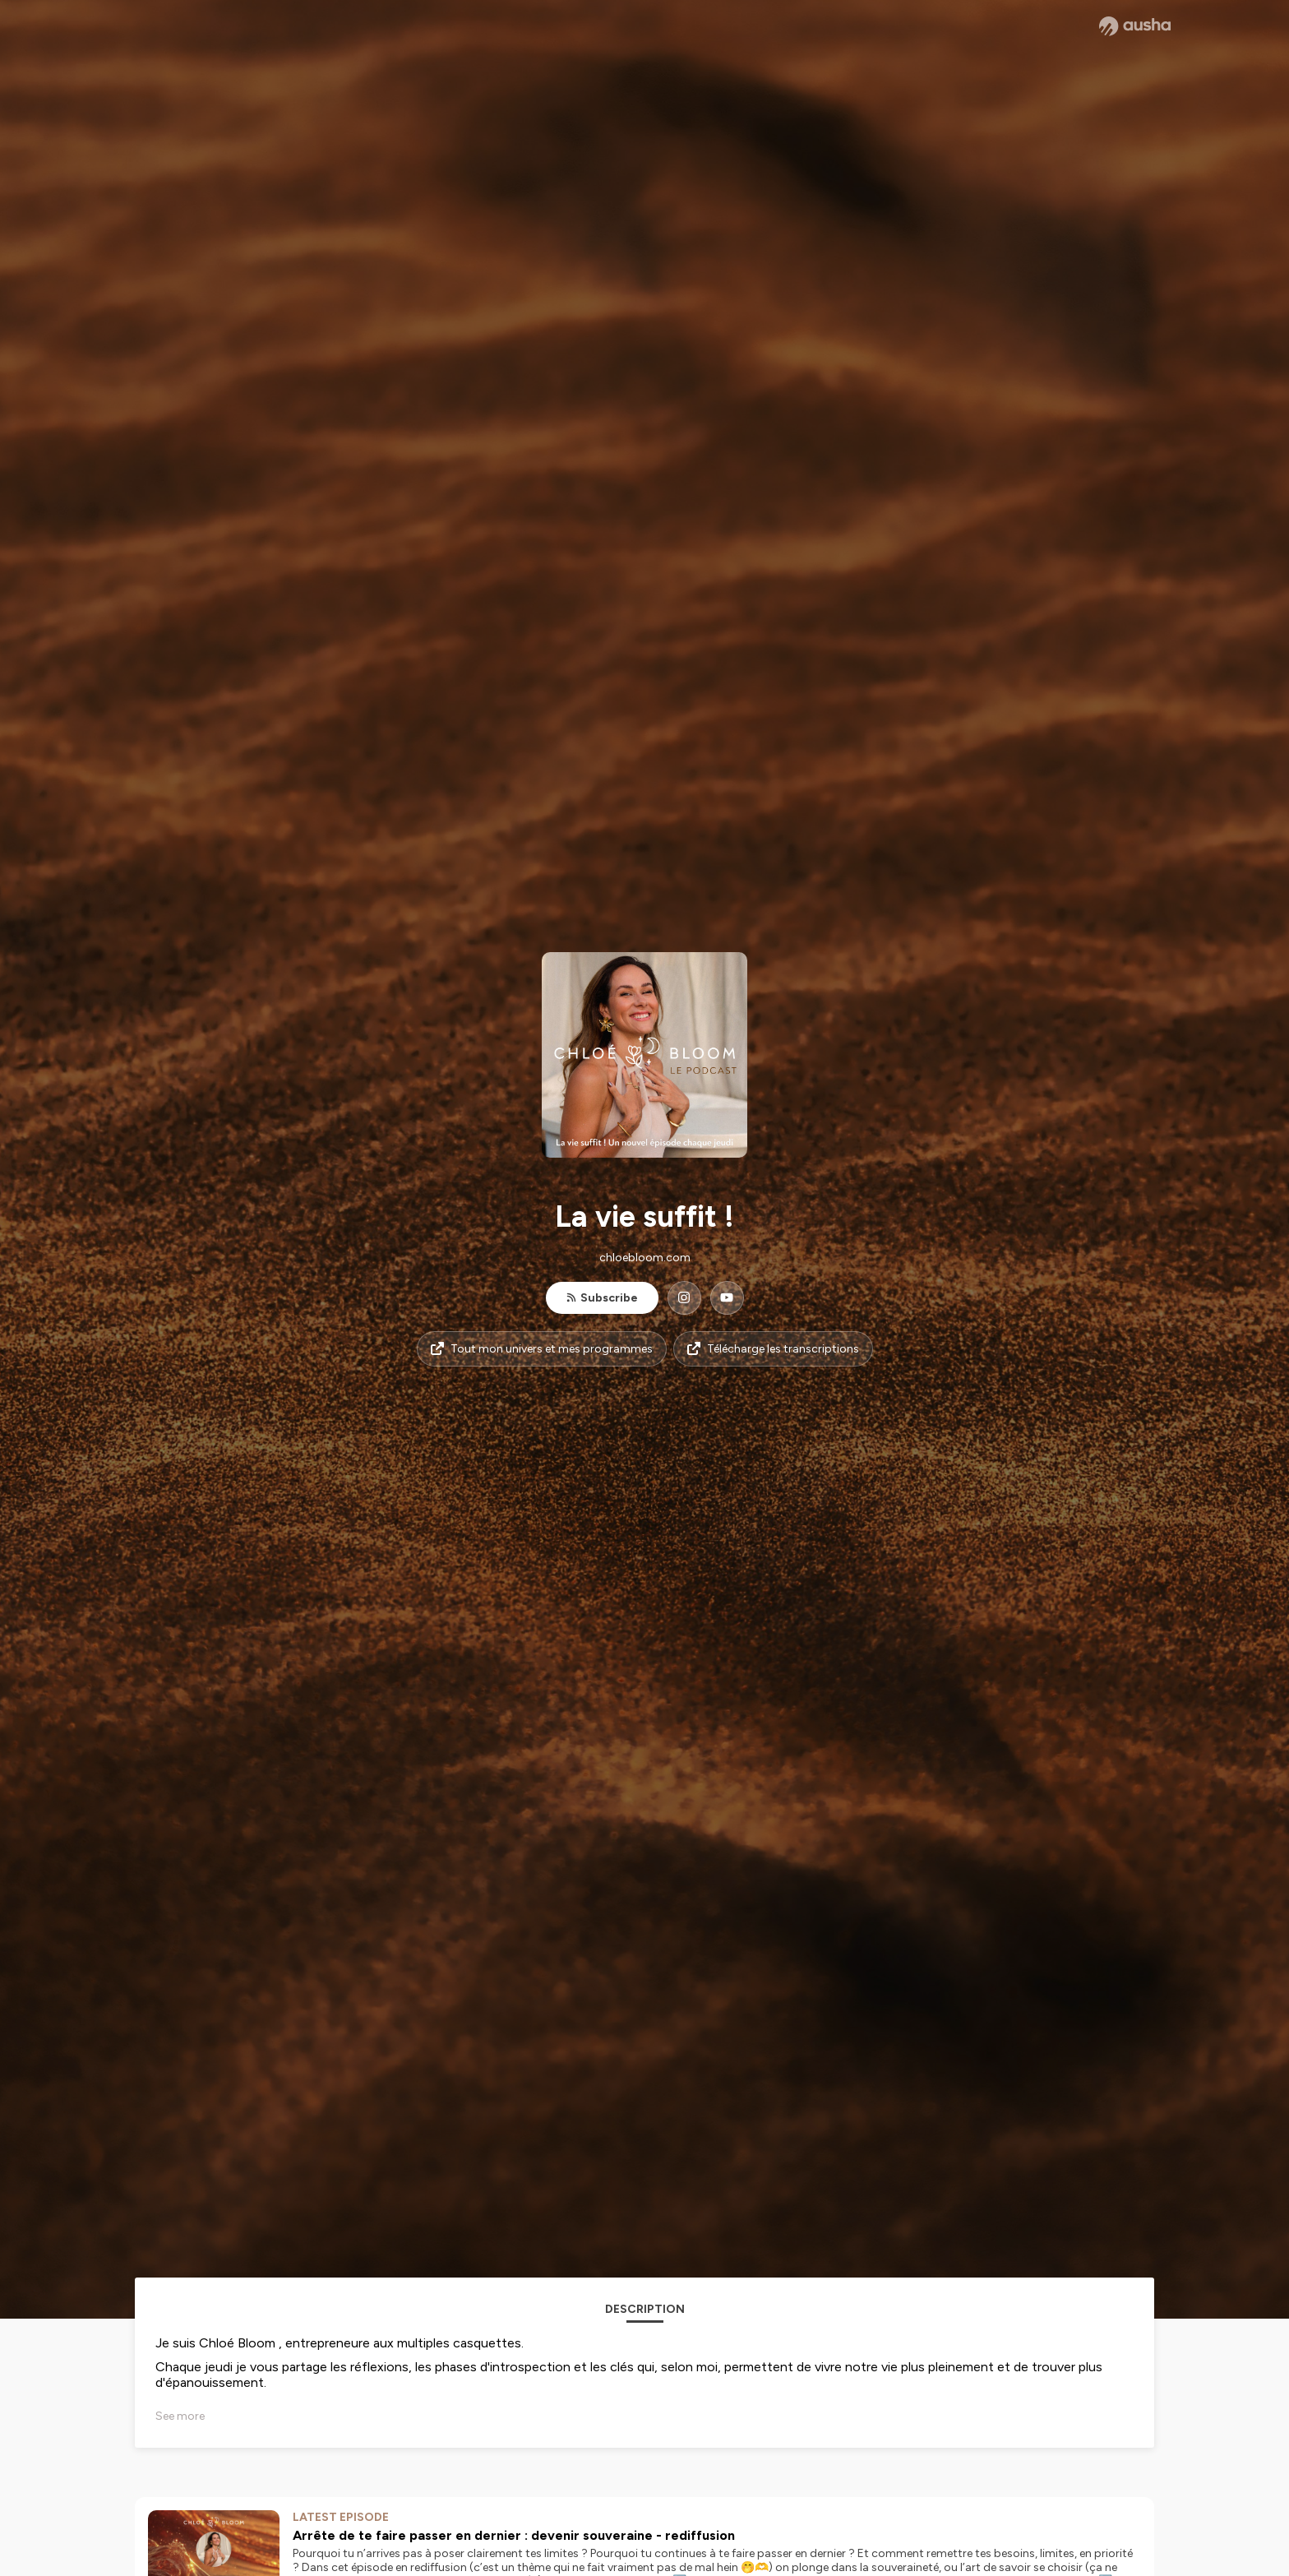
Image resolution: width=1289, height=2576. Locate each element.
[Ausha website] (1135, 26)
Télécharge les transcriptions (773, 1349)
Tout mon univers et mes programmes (542, 1349)
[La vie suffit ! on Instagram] (684, 1298)
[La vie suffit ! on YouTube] (727, 1298)
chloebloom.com (645, 1258)
